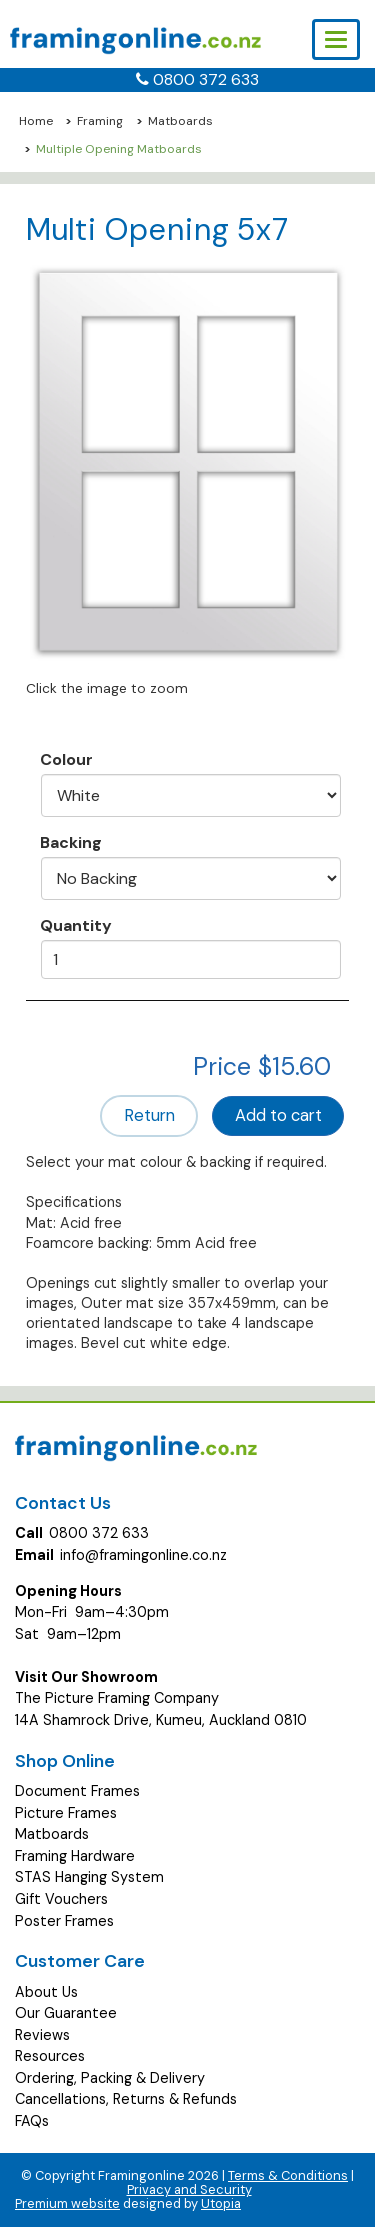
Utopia (221, 2203)
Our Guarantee (66, 2013)
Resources (50, 2056)
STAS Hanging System (89, 1877)
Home (36, 121)
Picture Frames (66, 1813)
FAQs (32, 2121)
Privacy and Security (189, 2189)
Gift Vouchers (61, 1899)
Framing (100, 121)
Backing (71, 842)
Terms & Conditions (288, 2175)
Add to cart (278, 1115)
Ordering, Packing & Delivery (110, 2078)
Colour (66, 759)
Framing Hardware (75, 1856)
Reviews (42, 2035)
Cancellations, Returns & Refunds (126, 2099)
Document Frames (77, 1791)
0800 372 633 (206, 79)
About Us (46, 1992)
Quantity (76, 925)
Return (149, 1115)
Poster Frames (64, 1921)
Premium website (67, 2203)
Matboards (180, 121)
